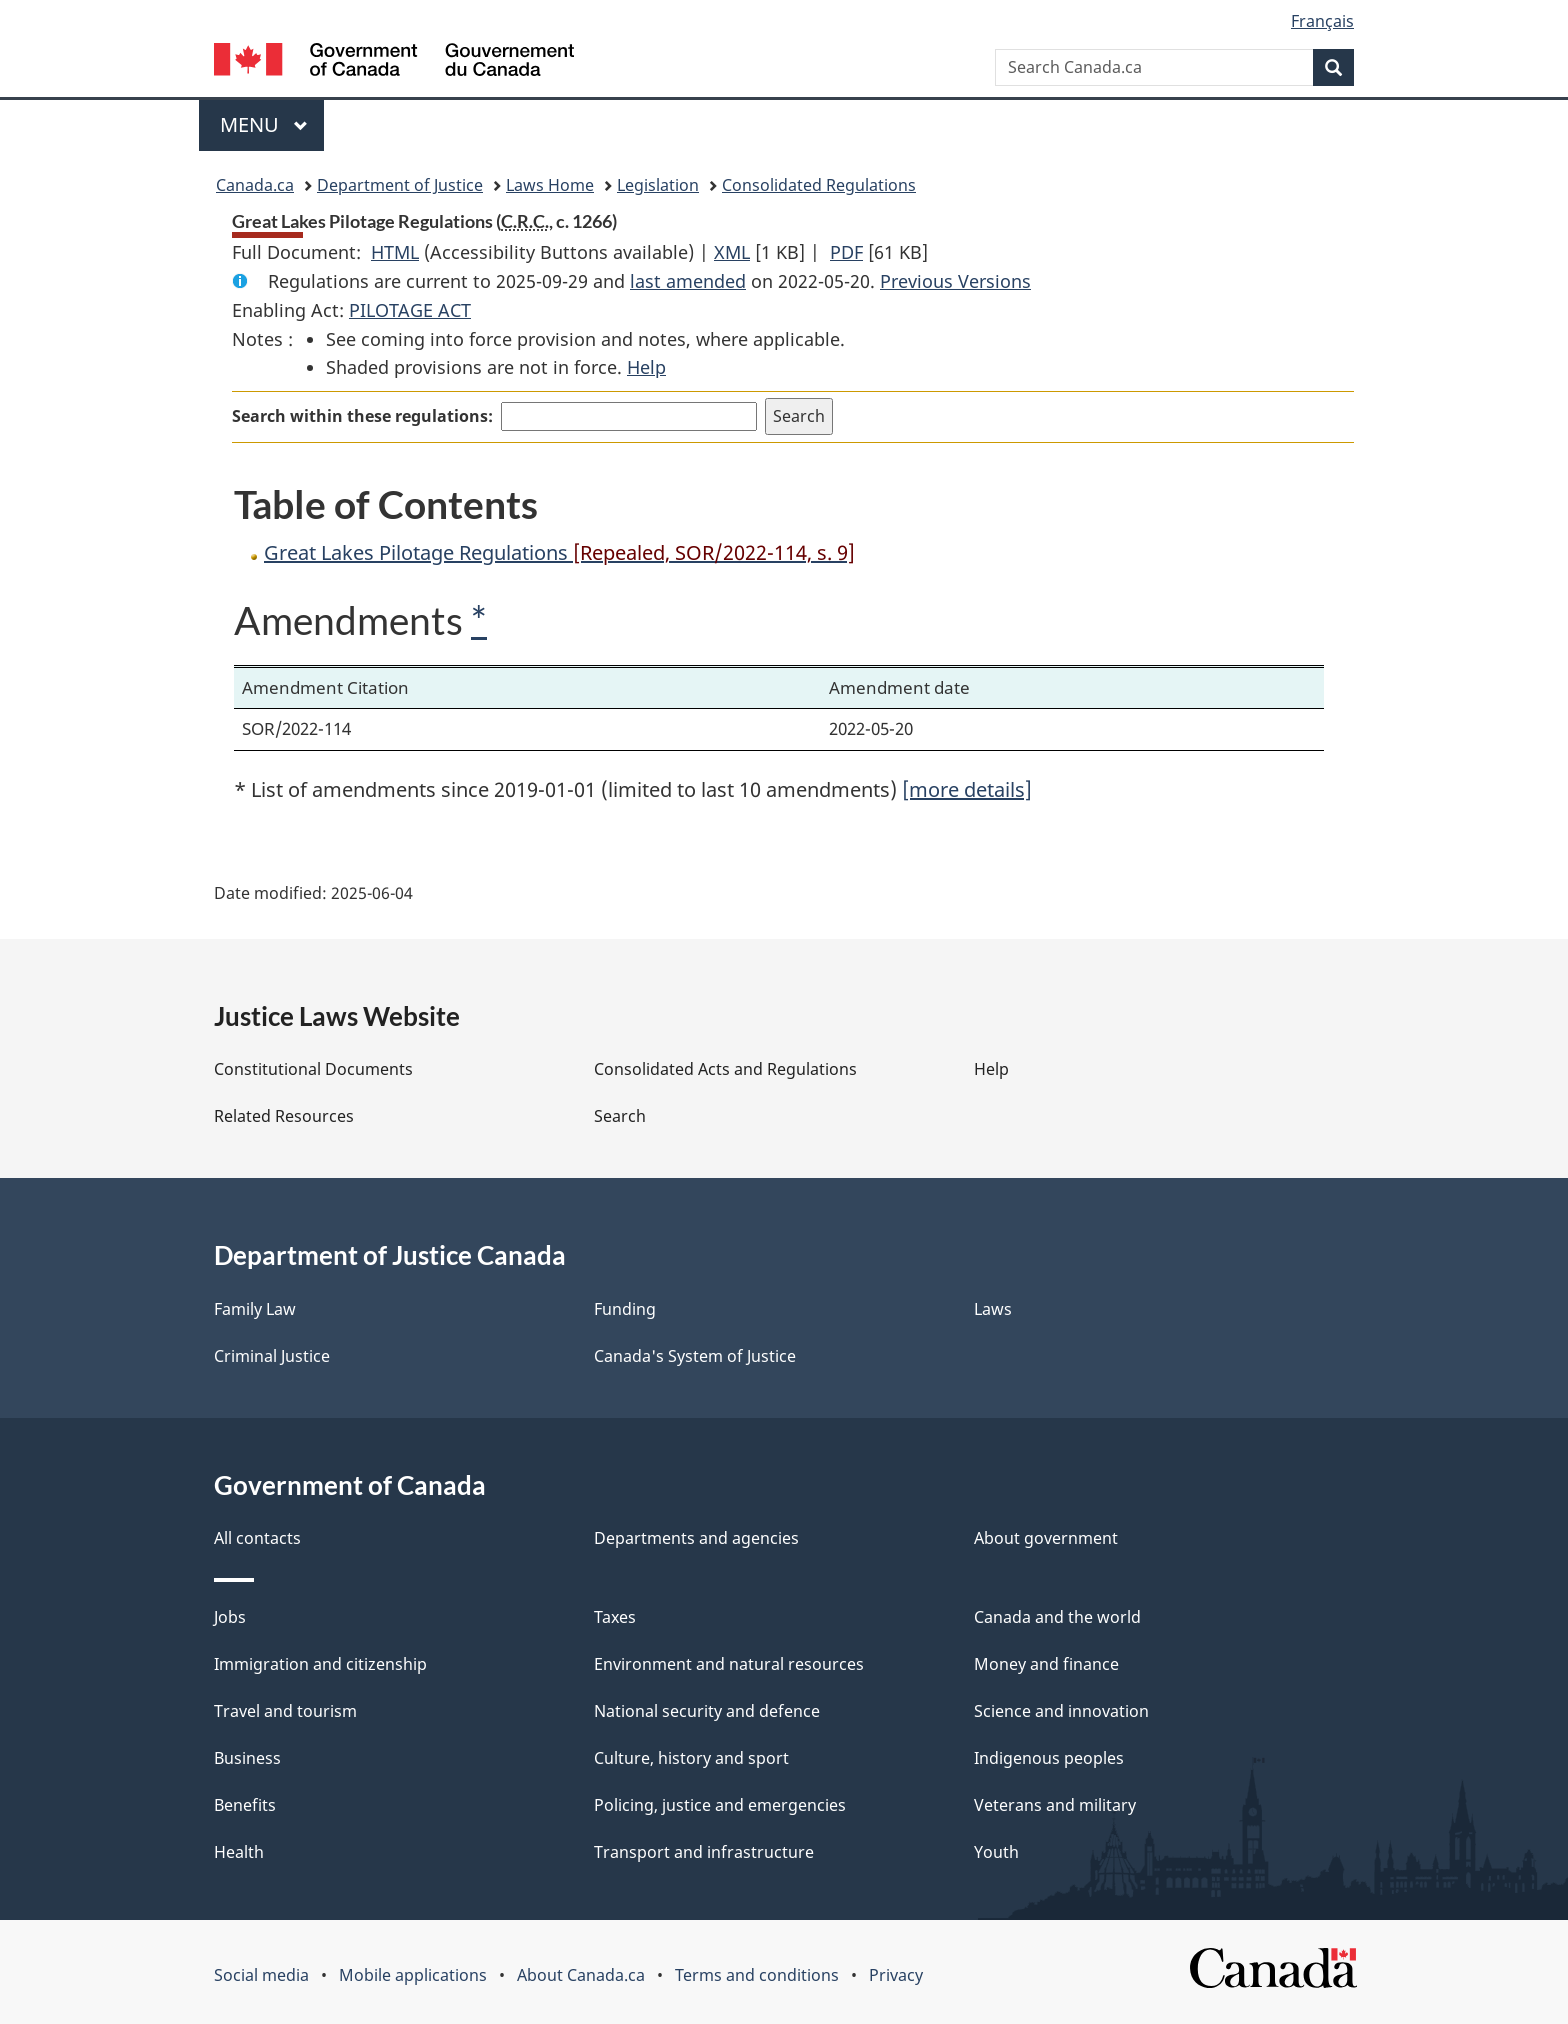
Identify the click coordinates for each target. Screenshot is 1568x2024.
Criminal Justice (272, 1356)
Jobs (230, 1617)
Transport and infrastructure (704, 1852)
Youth (996, 1852)
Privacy (896, 1975)
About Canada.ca (581, 1975)
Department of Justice (400, 185)
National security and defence (707, 1711)
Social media (261, 1975)
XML (732, 252)
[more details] (967, 789)
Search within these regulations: (362, 416)
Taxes (615, 1617)
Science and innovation (1061, 1711)
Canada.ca (255, 185)
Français (1322, 21)
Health (239, 1852)
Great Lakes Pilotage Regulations (559, 552)
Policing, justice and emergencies (720, 1805)
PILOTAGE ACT (410, 310)
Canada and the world (1057, 1617)
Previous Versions (955, 281)
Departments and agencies (696, 1538)
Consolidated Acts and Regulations (725, 1069)
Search (620, 1116)
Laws (993, 1309)
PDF (846, 252)
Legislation (658, 185)
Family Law (255, 1309)
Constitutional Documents (313, 1069)
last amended (688, 281)
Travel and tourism (285, 1711)
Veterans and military (1055, 1805)
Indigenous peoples (1049, 1758)
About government (1046, 1538)
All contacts (257, 1538)
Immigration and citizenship (320, 1664)
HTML (395, 252)
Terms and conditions (757, 1975)
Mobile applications (413, 1975)
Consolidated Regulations (819, 185)
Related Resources (284, 1116)
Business (247, 1758)
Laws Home (550, 185)
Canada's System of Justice (695, 1356)
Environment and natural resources (729, 1664)
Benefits (245, 1805)
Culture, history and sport (691, 1758)
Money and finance (1046, 1664)
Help (646, 367)
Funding (625, 1309)
